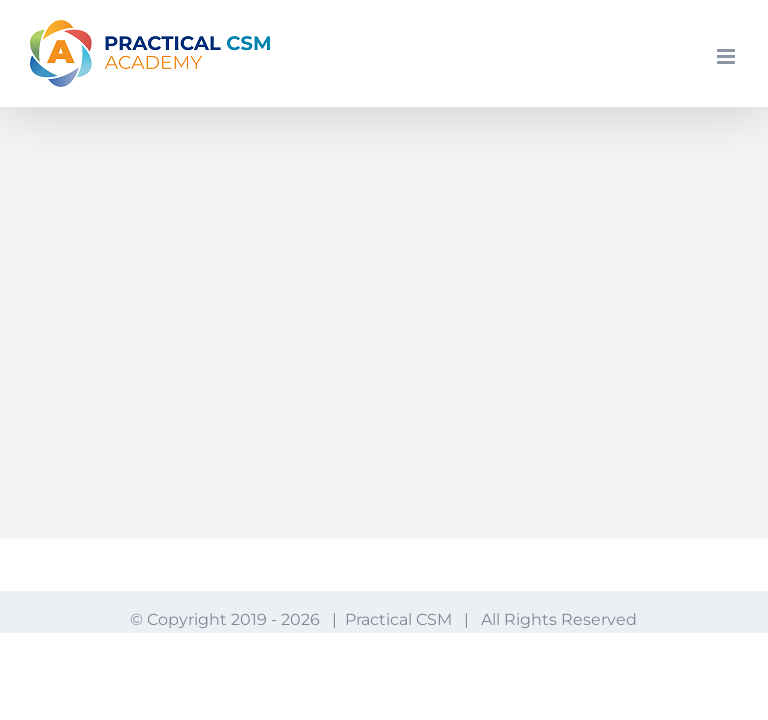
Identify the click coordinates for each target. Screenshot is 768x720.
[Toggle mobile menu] (727, 56)
